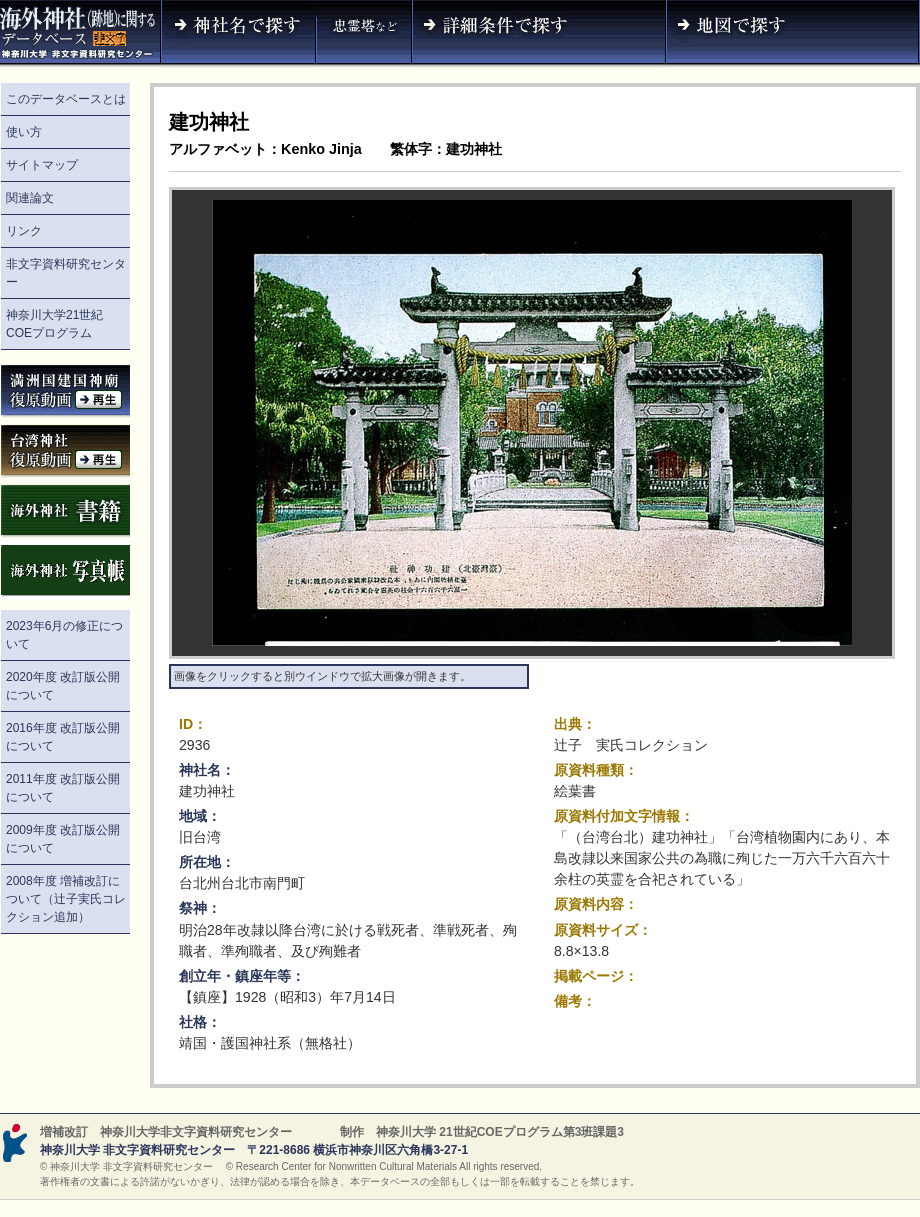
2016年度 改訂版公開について (63, 737)
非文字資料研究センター (66, 273)
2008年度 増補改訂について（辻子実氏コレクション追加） (66, 899)
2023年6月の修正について (64, 635)
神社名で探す (238, 34)
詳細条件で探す (539, 34)
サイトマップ (42, 165)
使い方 (24, 132)
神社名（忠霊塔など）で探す (364, 34)
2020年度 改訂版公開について (63, 686)
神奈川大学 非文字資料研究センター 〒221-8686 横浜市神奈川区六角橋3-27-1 (254, 1150)
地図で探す (793, 34)
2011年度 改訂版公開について (63, 788)
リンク (24, 231)
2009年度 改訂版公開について (63, 839)
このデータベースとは (66, 99)
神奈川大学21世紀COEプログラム (54, 324)
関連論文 (30, 198)
